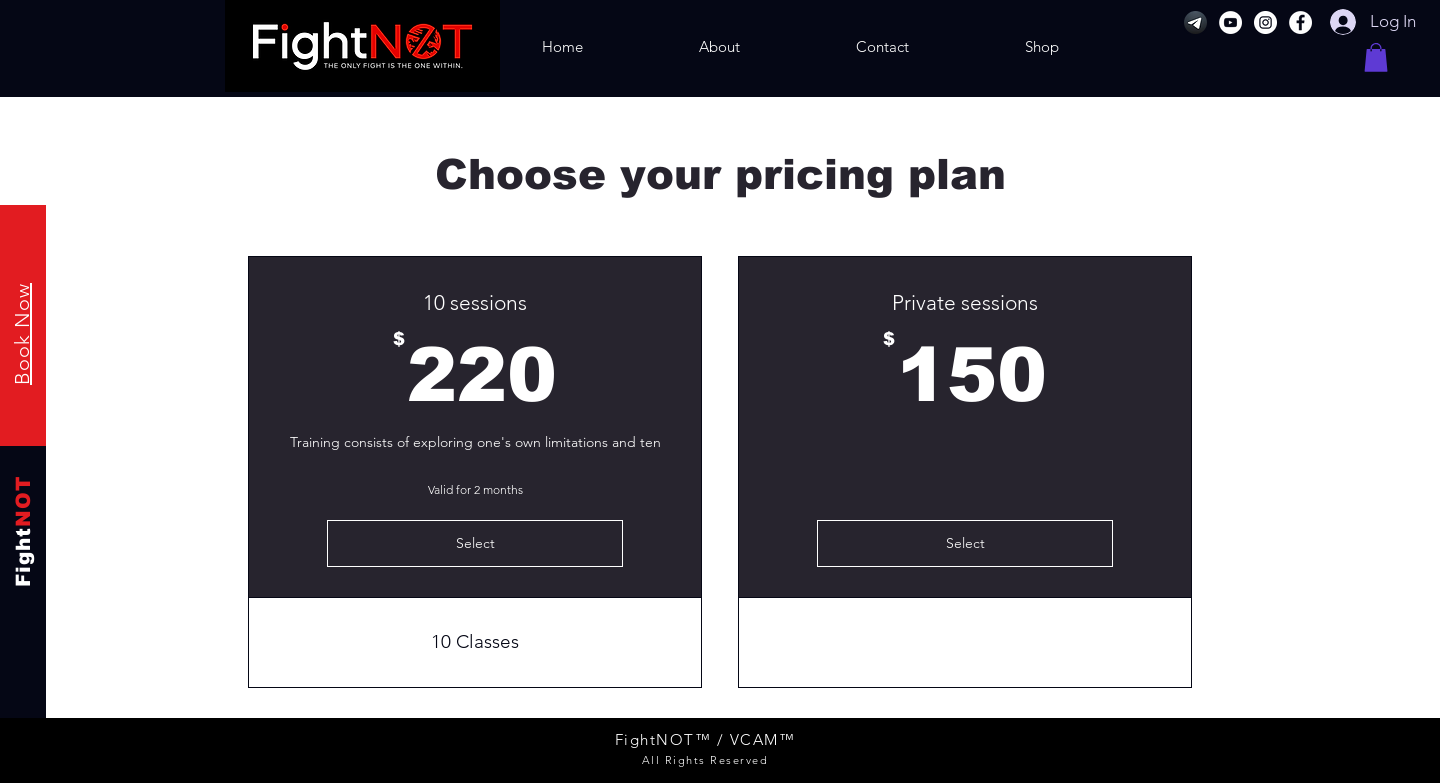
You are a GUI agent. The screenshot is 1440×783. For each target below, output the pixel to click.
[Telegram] (1195, 22)
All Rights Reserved (705, 760)
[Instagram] (1265, 22)
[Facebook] (1300, 22)
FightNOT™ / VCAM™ (705, 739)
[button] (1376, 57)
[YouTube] (1230, 22)
